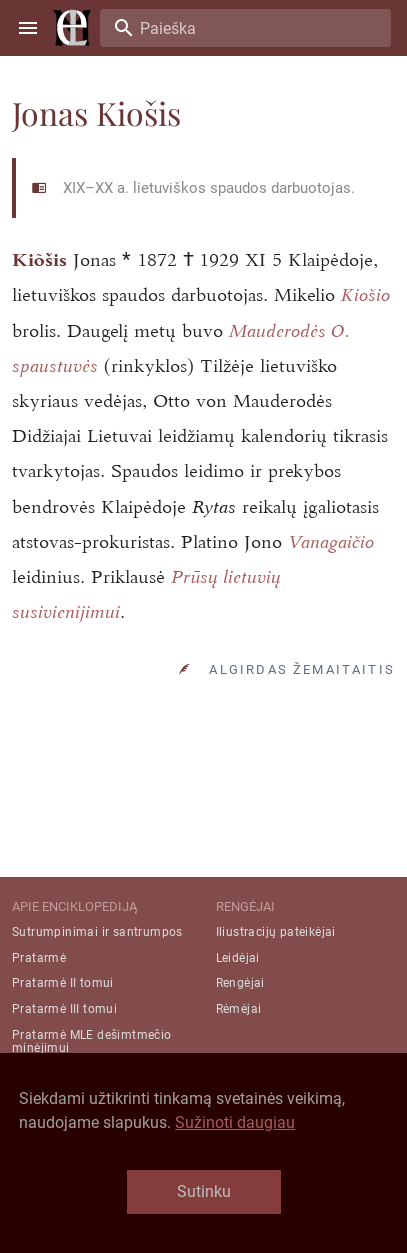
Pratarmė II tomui (63, 983)
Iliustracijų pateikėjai (276, 932)
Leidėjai (238, 958)
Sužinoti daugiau (235, 1122)
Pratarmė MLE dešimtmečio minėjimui (92, 1041)
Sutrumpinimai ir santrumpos (97, 932)
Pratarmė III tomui (64, 1009)
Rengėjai (240, 983)
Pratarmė (39, 958)
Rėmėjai (239, 1009)
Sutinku (204, 1191)
